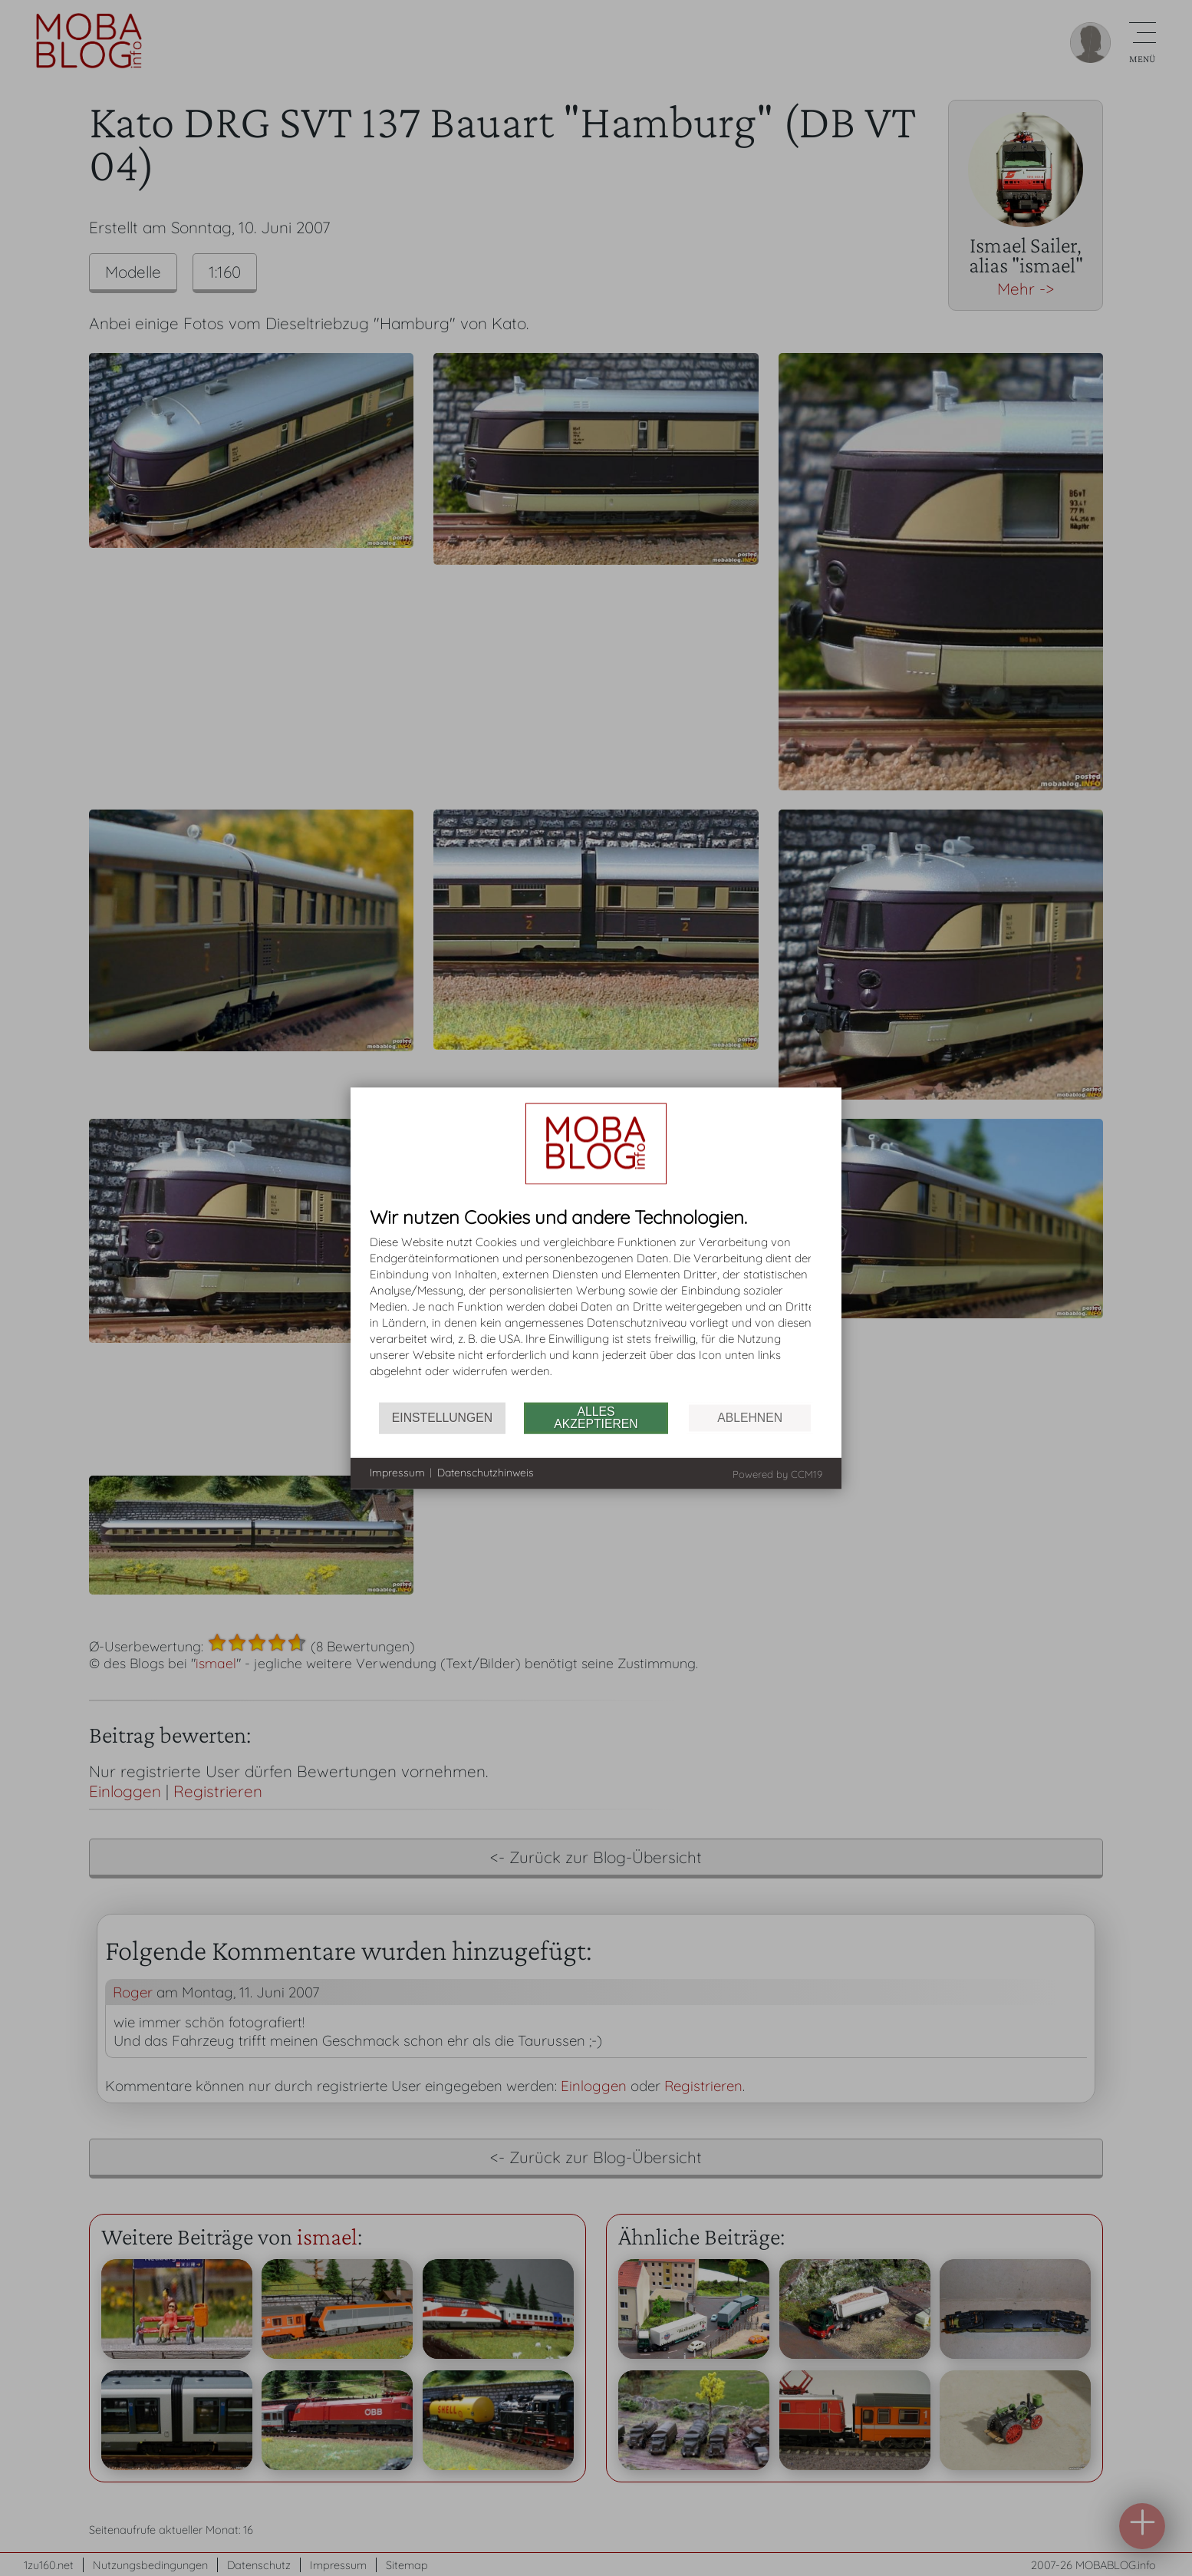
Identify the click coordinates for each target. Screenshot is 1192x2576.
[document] (596, 1304)
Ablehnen (749, 1417)
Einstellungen (442, 1417)
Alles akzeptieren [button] (595, 1417)
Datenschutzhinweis (485, 1472)
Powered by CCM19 (777, 1473)
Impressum (397, 1472)
